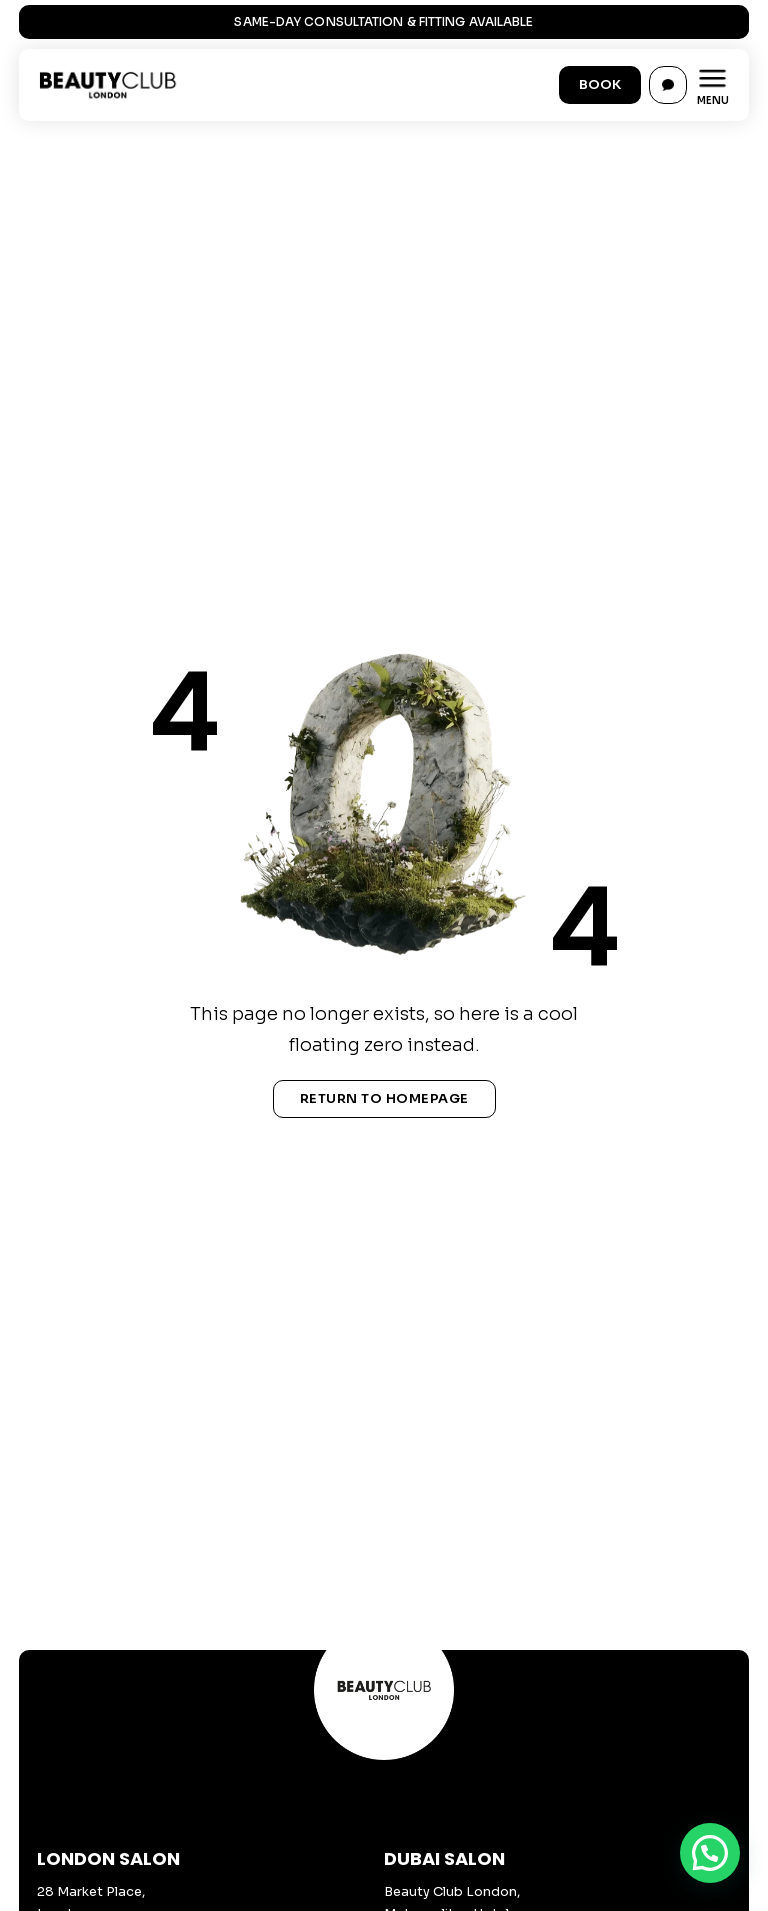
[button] (710, 1853)
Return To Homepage (384, 1098)
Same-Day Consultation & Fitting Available (383, 21)
